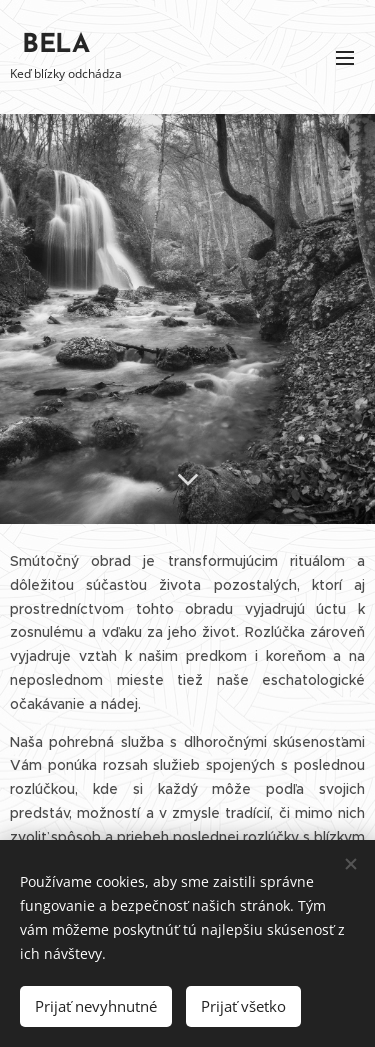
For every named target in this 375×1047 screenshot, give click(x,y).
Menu (345, 58)
